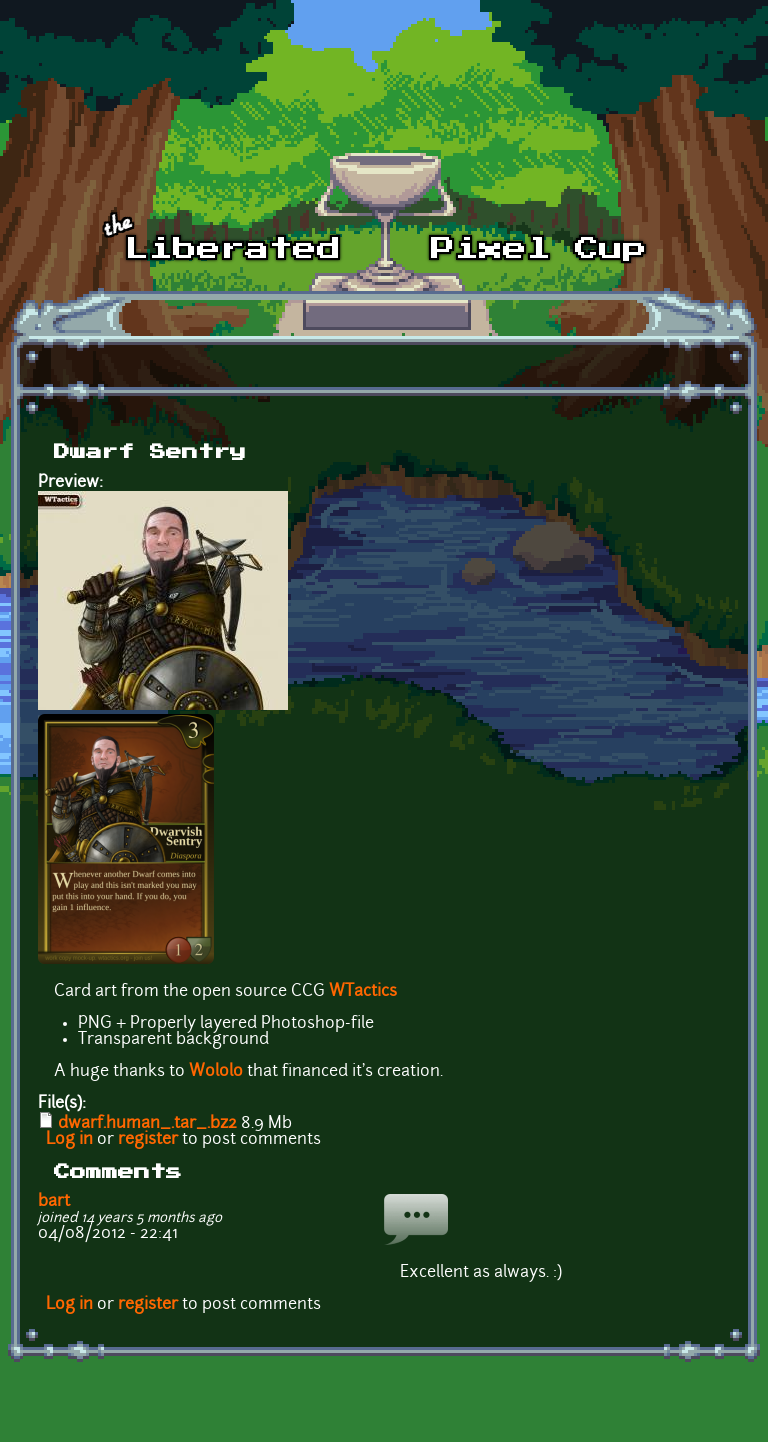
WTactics (363, 992)
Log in (69, 1140)
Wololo (216, 1072)
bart (54, 1202)
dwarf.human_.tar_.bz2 (147, 1124)
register (148, 1140)
